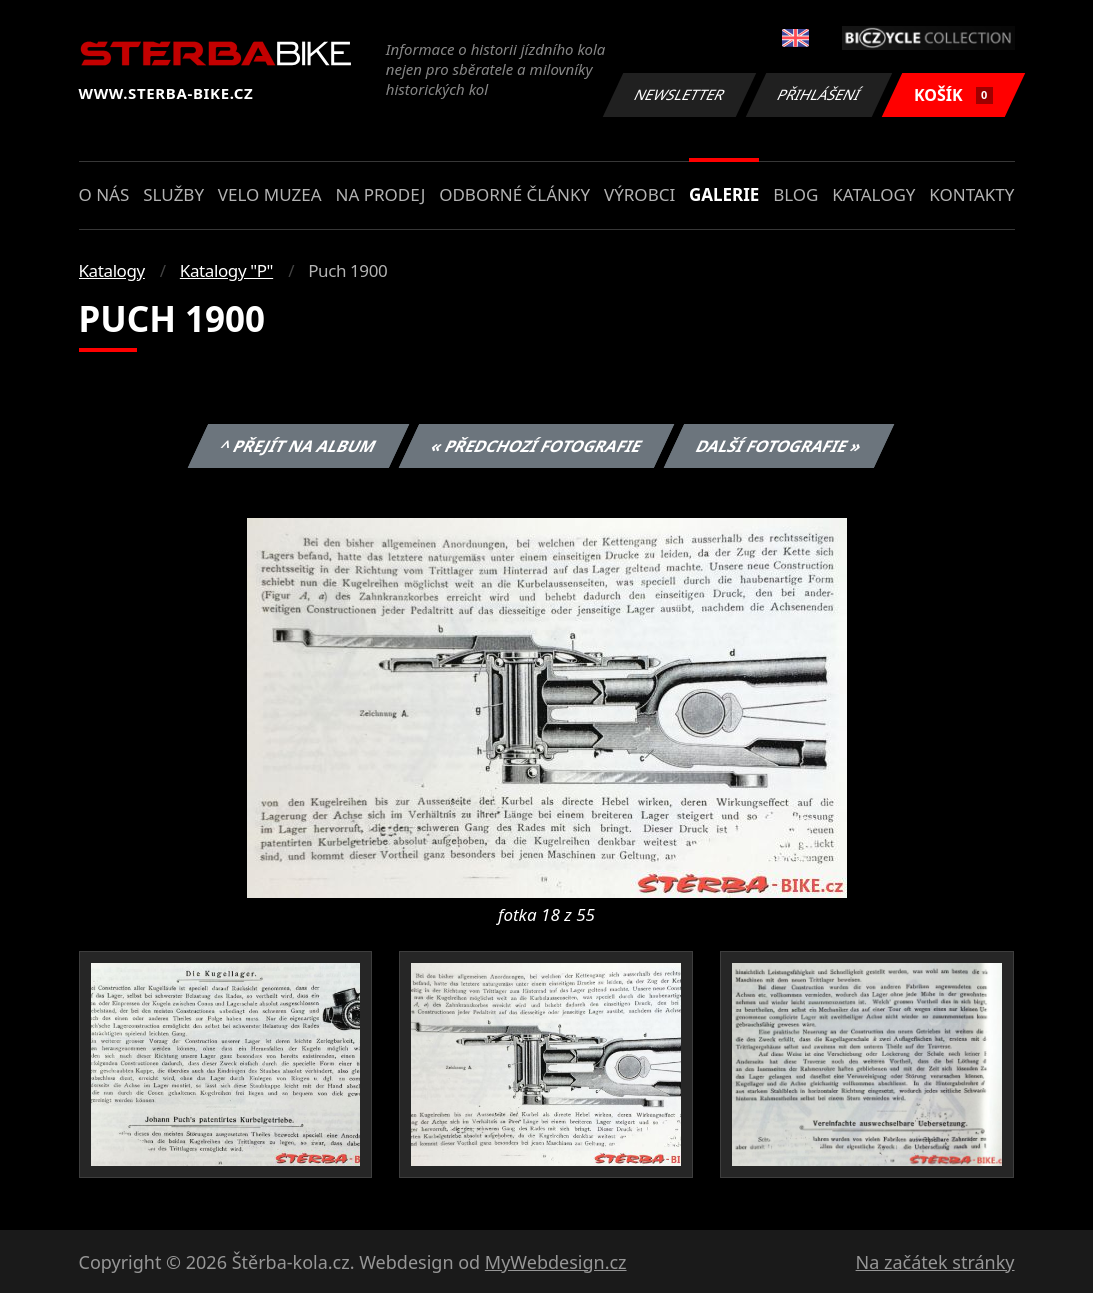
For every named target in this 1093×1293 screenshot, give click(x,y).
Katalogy (873, 194)
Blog (795, 194)
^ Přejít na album (298, 446)
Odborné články (514, 194)
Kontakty (971, 194)
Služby (173, 194)
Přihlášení (819, 94)
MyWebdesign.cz (556, 1262)
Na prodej (380, 194)
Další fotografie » (779, 446)
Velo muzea (270, 194)
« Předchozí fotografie (537, 446)
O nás (104, 194)
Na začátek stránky (935, 1262)
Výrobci (639, 194)
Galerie (724, 194)
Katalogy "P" (226, 270)
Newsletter (680, 94)
